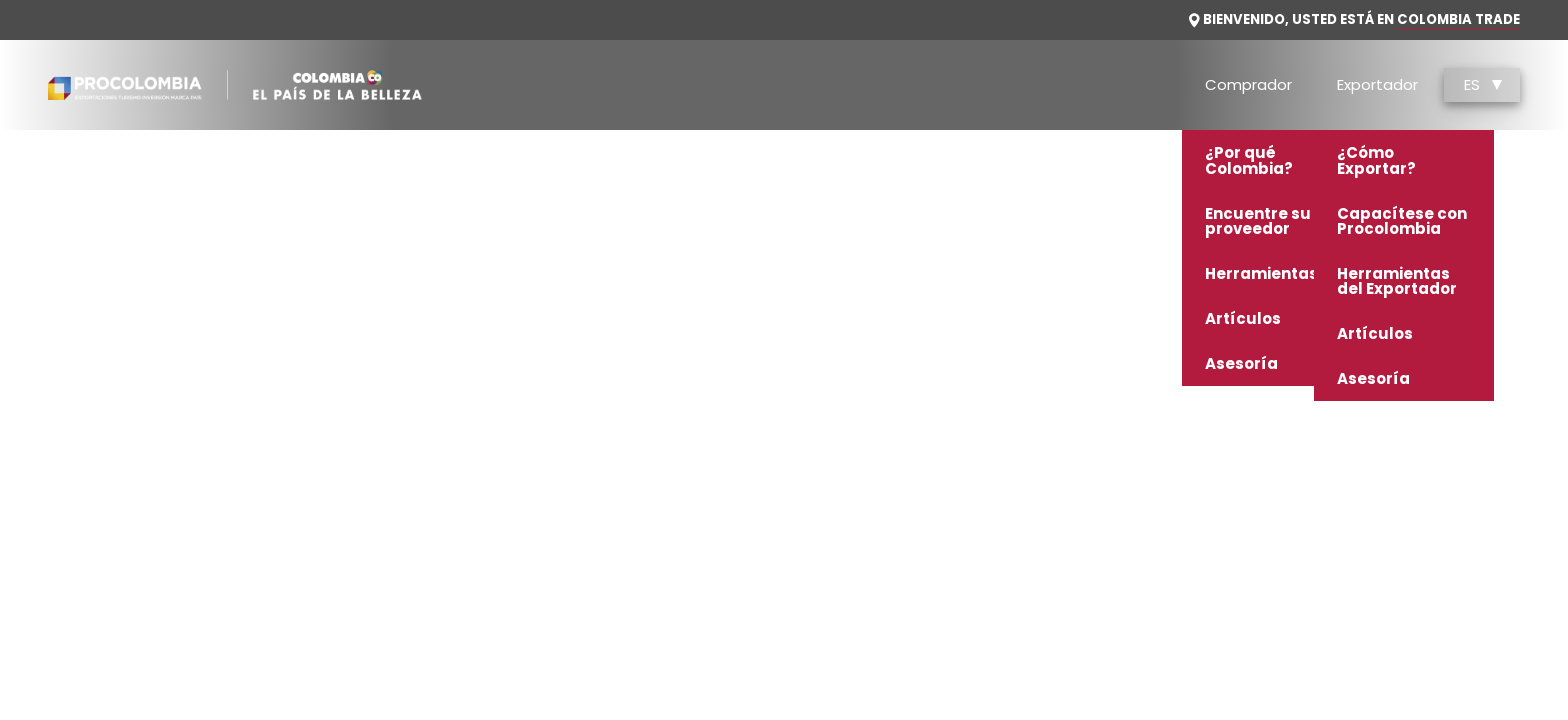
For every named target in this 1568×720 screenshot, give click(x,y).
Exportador (1377, 84)
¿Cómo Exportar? (1376, 160)
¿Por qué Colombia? (1249, 160)
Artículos (1243, 318)
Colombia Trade (1458, 19)
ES (1483, 84)
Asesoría (1241, 363)
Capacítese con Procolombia (1402, 221)
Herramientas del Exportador (1397, 281)
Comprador (1248, 84)
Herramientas (1261, 273)
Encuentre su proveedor (1258, 221)
